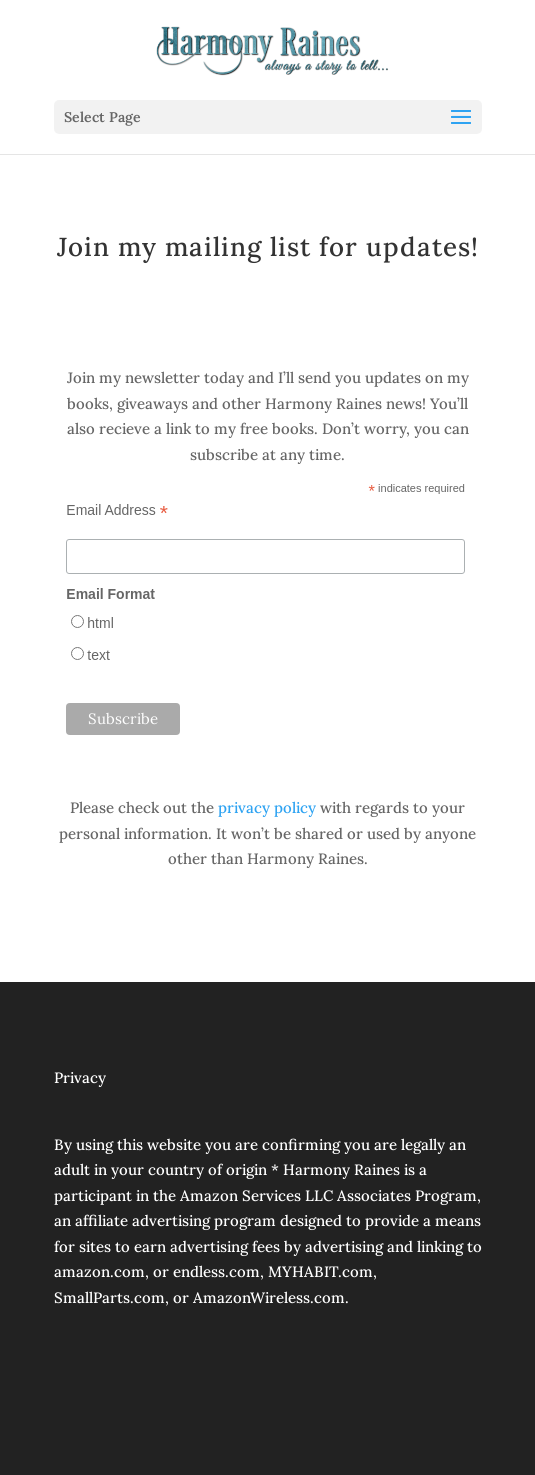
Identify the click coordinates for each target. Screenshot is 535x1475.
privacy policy (267, 807)
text (98, 655)
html (100, 623)
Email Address (117, 510)
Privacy (80, 1077)
